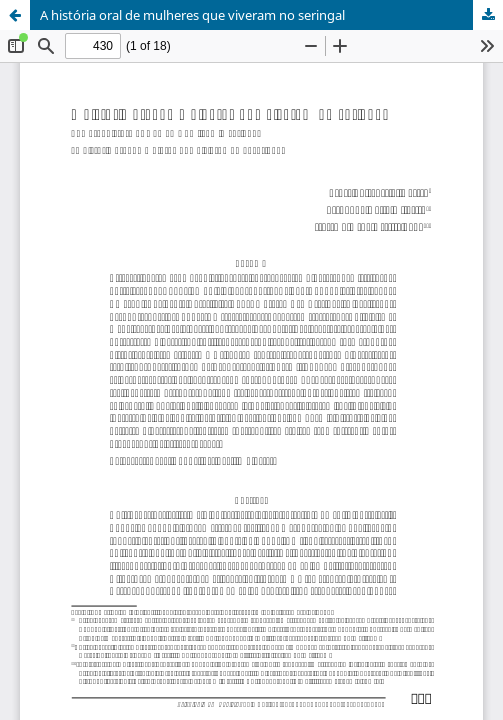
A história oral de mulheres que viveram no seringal (192, 15)
